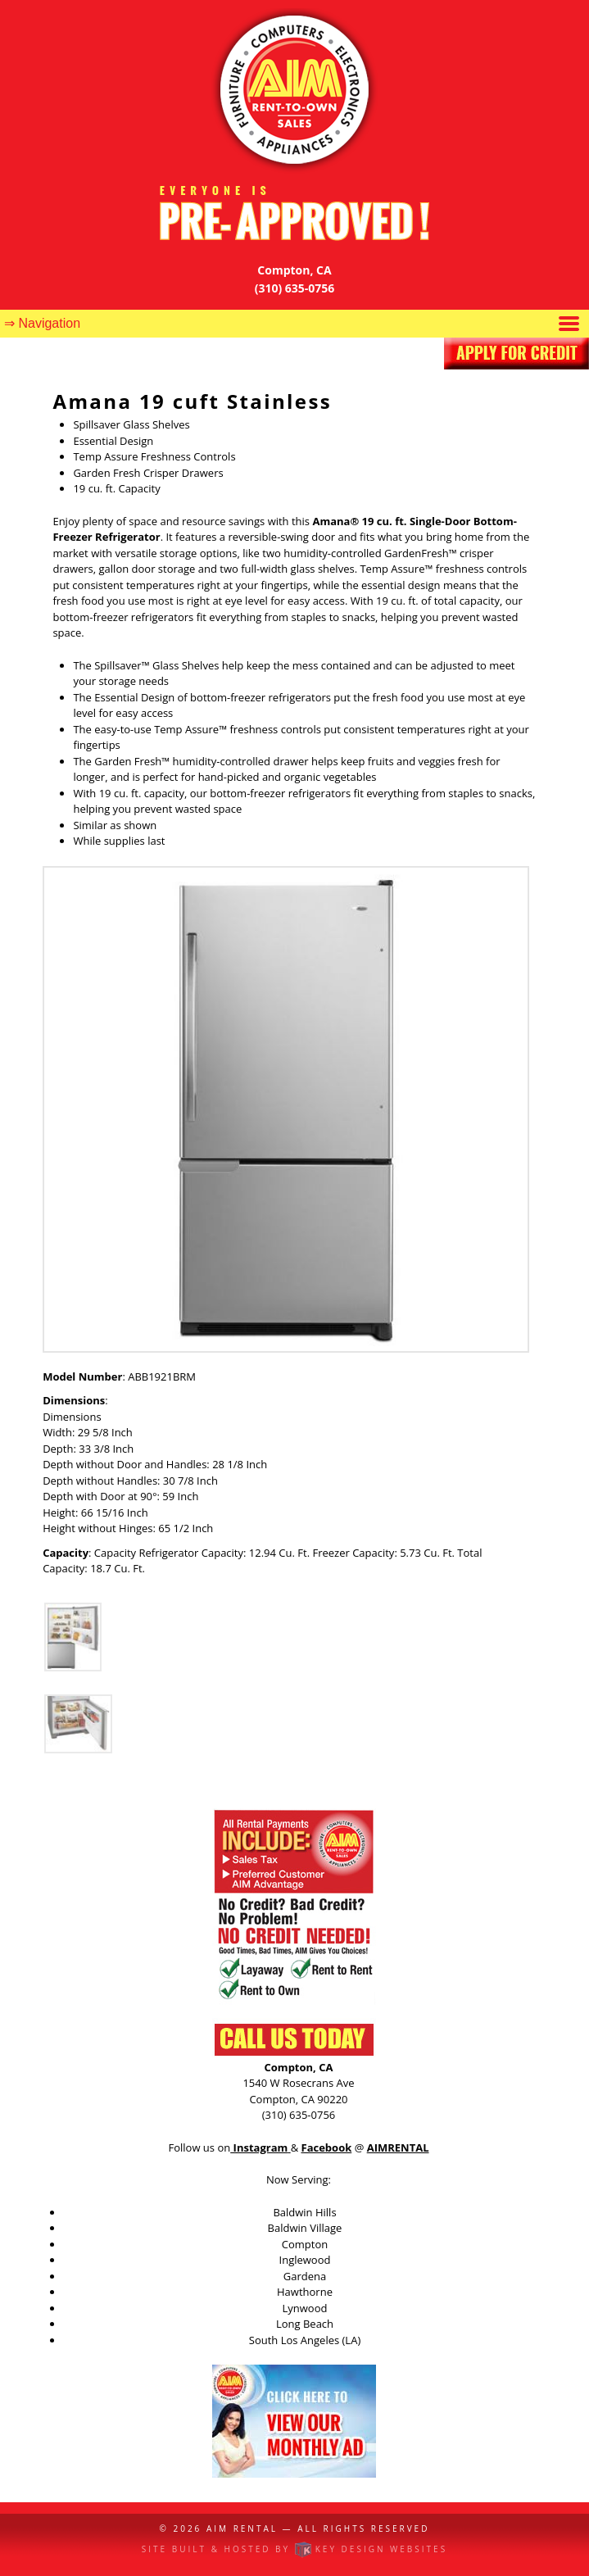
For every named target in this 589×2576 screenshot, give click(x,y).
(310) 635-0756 (295, 288)
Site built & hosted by (294, 2549)
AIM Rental (242, 2528)
